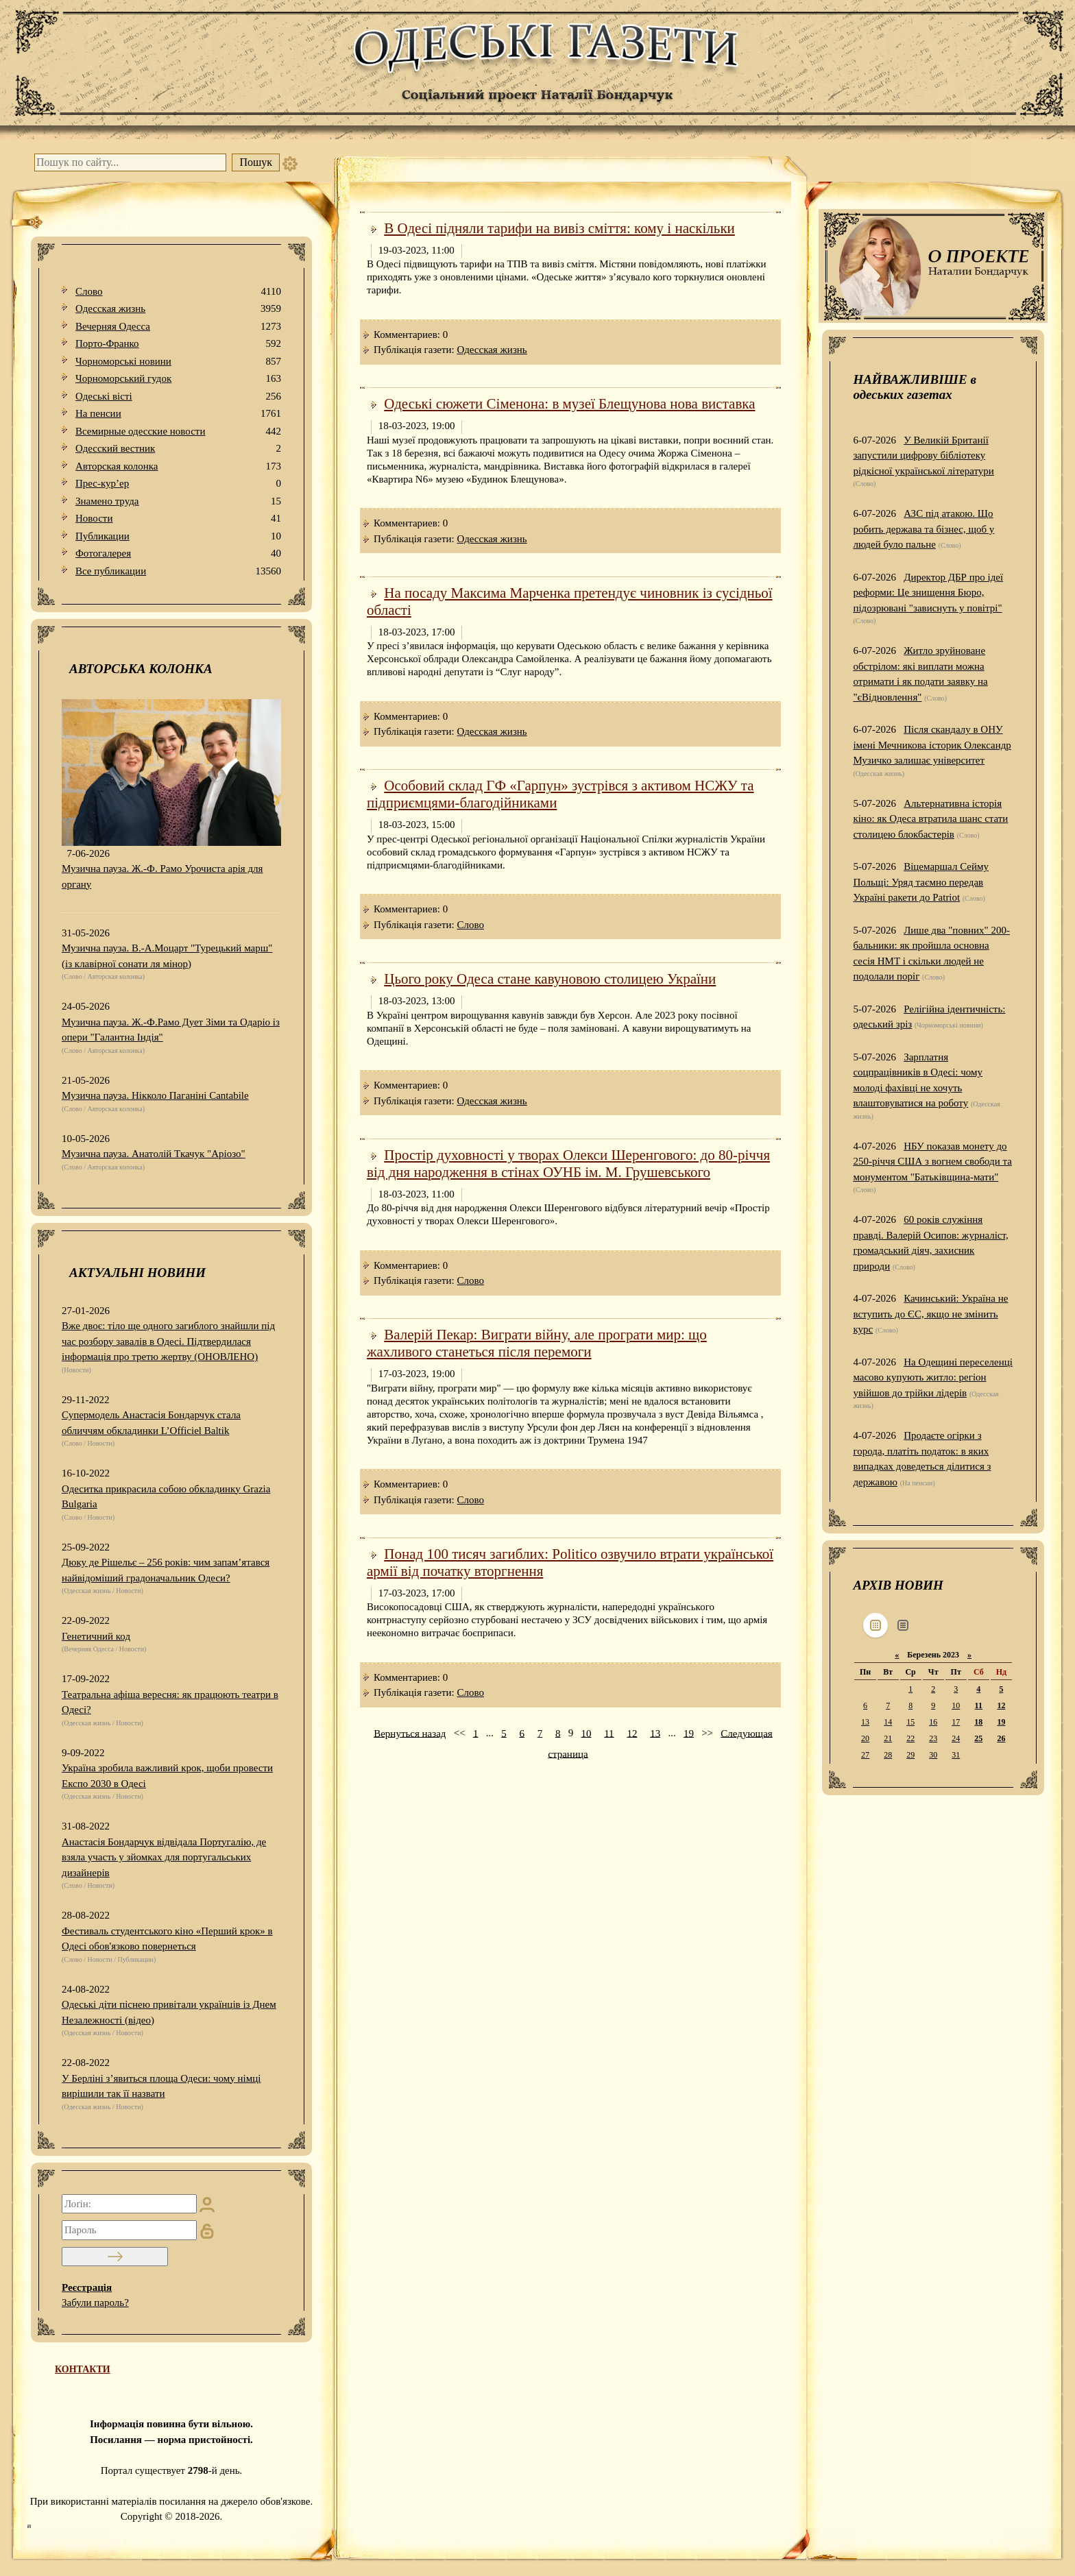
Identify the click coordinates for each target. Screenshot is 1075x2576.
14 (888, 1722)
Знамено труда (178, 501)
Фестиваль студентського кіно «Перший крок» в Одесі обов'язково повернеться (167, 1938)
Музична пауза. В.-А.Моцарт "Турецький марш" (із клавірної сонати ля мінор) (167, 956)
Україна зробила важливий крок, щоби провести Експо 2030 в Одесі (167, 1775)
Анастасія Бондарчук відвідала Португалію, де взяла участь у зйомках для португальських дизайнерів (164, 1857)
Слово (178, 292)
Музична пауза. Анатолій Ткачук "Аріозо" (153, 1153)
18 (978, 1722)
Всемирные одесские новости (178, 431)
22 (910, 1738)
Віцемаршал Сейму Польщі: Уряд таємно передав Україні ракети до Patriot (921, 882)
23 (933, 1738)
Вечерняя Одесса (178, 327)
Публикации (178, 536)
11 (609, 1732)
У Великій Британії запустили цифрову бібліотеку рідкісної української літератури (923, 455)
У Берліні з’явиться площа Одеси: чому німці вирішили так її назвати (161, 2086)
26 (1001, 1738)
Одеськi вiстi (178, 396)
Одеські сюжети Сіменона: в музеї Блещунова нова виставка (569, 404)
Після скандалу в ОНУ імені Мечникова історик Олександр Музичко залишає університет (932, 745)
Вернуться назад (410, 1732)
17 (956, 1722)
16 (933, 1722)
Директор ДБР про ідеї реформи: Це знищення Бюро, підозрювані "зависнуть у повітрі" (928, 592)
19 (689, 1732)
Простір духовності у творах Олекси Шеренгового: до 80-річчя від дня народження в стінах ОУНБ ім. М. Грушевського (568, 1163)
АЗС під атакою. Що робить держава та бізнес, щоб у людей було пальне (923, 529)
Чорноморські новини (178, 361)
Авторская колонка (178, 466)
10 (586, 1732)
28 (888, 1755)
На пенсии (178, 414)
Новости (178, 518)
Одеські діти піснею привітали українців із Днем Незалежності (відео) (169, 2012)
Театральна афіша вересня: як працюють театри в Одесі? (170, 1702)
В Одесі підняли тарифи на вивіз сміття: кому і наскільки (559, 228)
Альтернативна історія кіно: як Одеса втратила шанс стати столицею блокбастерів (930, 819)
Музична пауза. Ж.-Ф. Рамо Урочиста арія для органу (162, 876)
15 (910, 1722)
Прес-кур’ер (178, 483)
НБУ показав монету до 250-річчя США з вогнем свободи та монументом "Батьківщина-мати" (932, 1161)
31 (956, 1755)
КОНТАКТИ (82, 2369)
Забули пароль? (95, 2302)
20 (865, 1738)
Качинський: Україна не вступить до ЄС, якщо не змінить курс (930, 1314)
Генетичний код (96, 1636)
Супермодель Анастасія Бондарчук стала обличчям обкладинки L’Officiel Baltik (151, 1422)
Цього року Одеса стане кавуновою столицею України (550, 979)
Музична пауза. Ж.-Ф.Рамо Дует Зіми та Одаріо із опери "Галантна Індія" (171, 1030)
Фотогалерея (178, 553)
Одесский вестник (178, 449)
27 (865, 1755)
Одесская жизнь (178, 309)
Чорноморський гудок (178, 379)
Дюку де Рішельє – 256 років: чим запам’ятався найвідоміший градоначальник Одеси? (165, 1570)
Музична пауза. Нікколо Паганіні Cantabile (155, 1095)
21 (888, 1738)
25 (978, 1738)
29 (910, 1755)
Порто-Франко (178, 344)
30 (933, 1755)
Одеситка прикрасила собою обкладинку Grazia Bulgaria (166, 1496)
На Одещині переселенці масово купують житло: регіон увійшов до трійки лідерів (933, 1377)
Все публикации (178, 571)
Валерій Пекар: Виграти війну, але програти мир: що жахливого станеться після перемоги (537, 1343)
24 (956, 1738)
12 (632, 1732)
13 (655, 1732)
